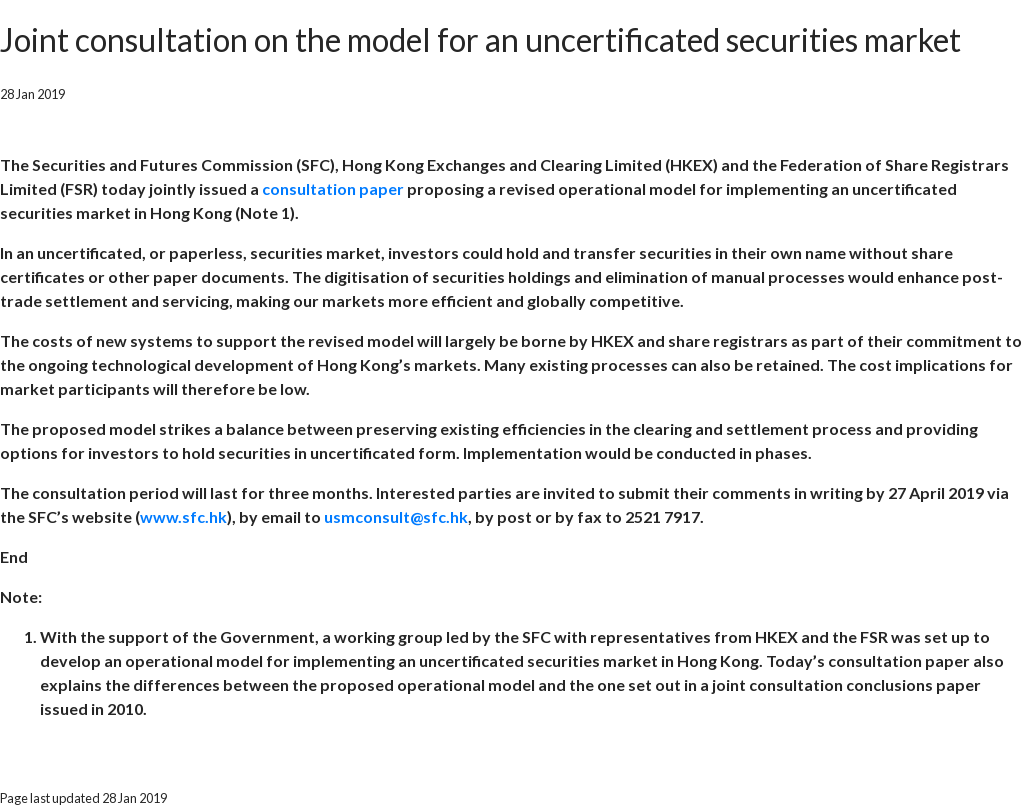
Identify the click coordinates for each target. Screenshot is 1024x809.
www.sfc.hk (183, 516)
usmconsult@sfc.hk (396, 516)
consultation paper (334, 188)
